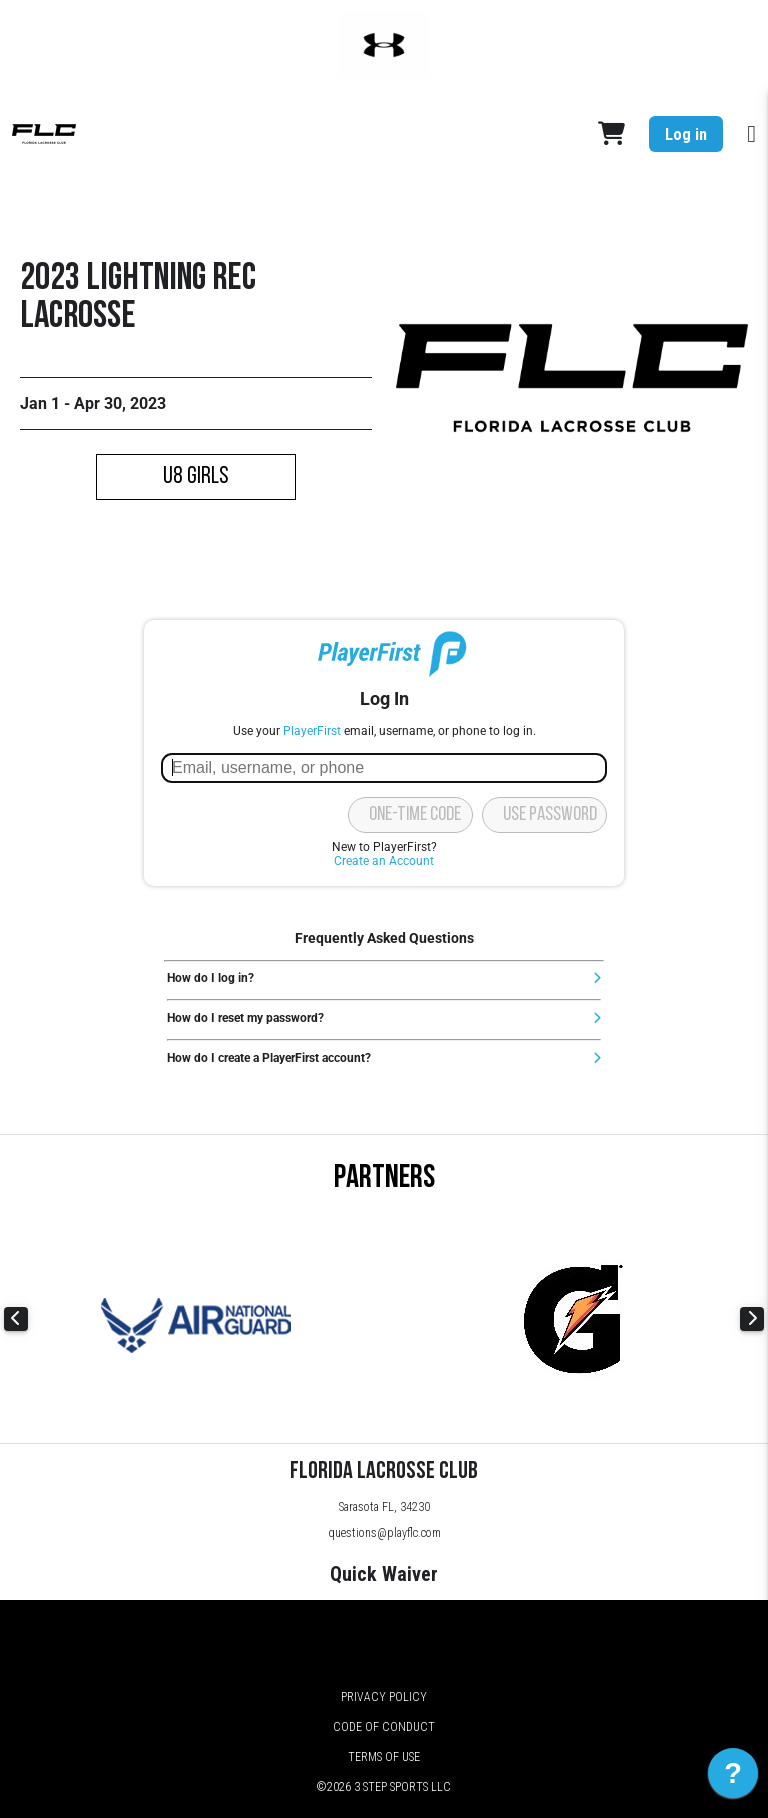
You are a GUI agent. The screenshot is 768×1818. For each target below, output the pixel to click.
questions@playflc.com (384, 1533)
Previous (16, 1319)
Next (752, 1319)
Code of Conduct (384, 1727)
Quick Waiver (384, 1574)
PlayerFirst (312, 731)
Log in (686, 134)
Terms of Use (384, 1757)
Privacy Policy (384, 1697)
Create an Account (384, 861)
